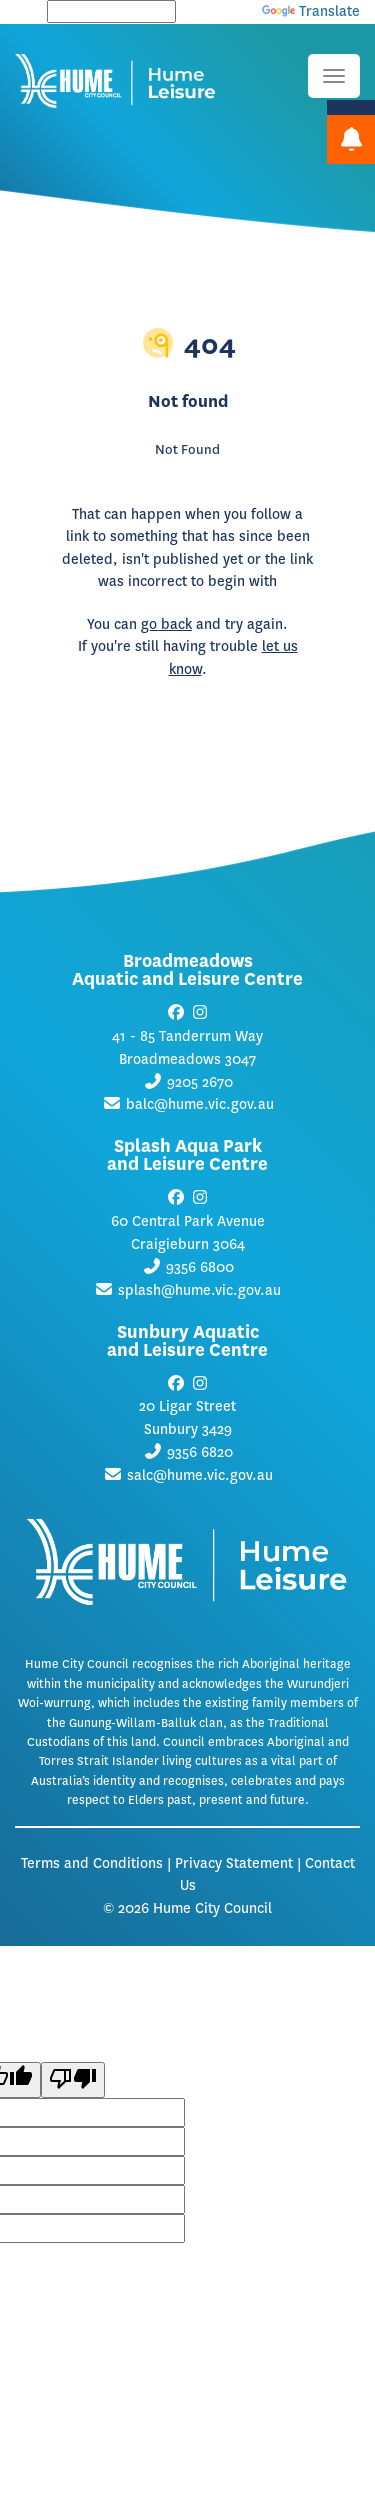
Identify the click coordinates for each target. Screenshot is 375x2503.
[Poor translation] (73, 2080)
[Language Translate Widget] (111, 11)
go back (166, 624)
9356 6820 (200, 1452)
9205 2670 (200, 1082)
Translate (311, 11)
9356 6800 (200, 1267)
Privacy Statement (234, 1863)
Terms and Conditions (92, 1863)
